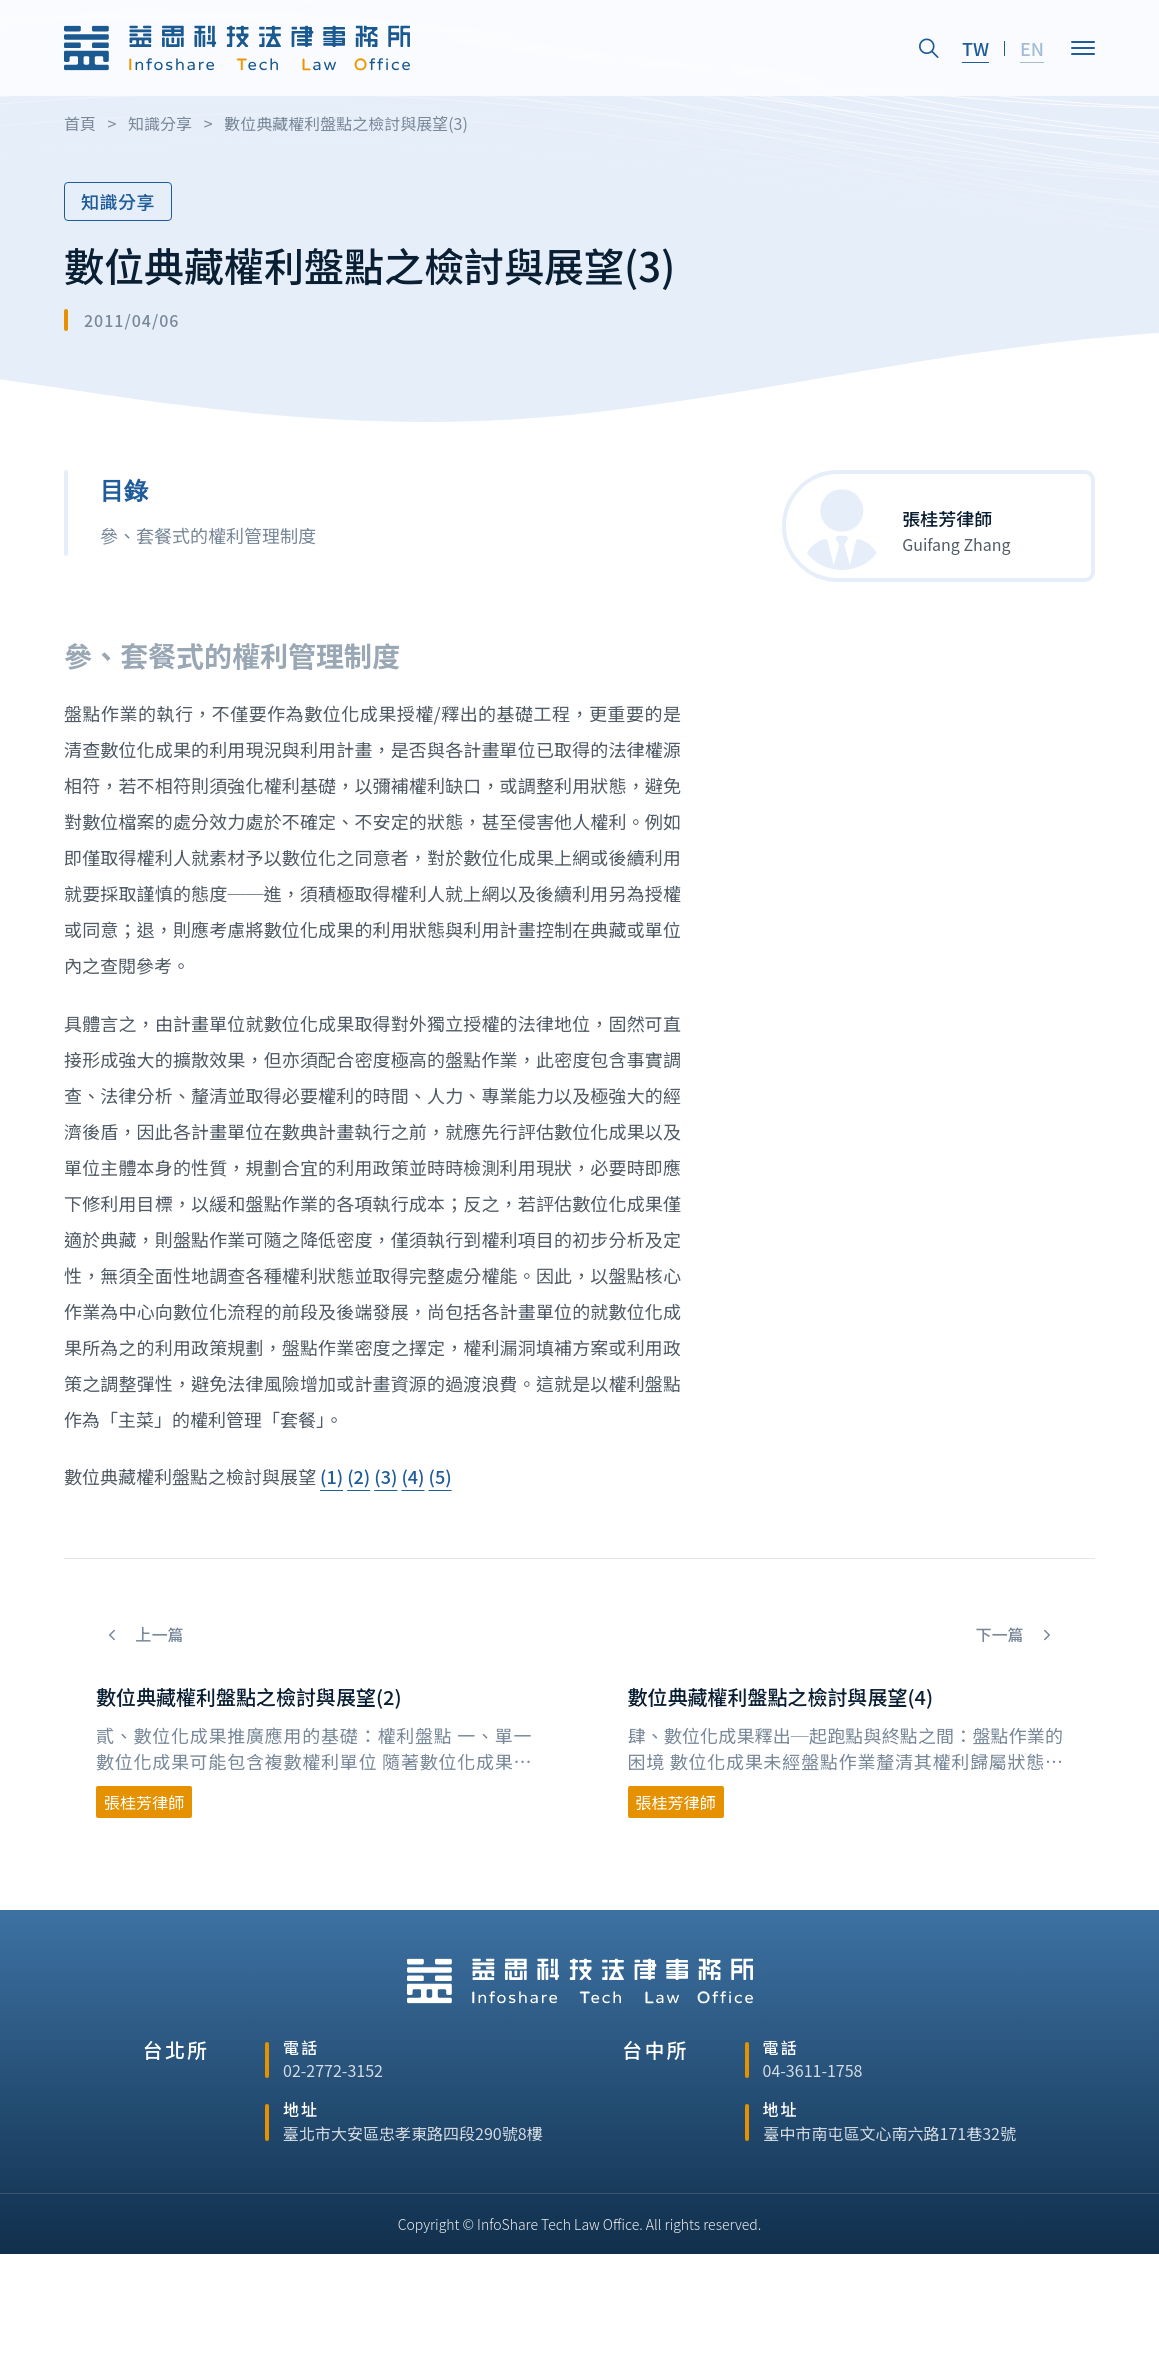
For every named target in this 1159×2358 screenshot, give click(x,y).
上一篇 (158, 1634)
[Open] (1083, 47)
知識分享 (118, 201)
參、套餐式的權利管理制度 (208, 535)
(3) (385, 1476)
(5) (440, 1476)
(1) (331, 1476)
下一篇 (1001, 1634)
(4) (412, 1476)
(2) (358, 1476)
